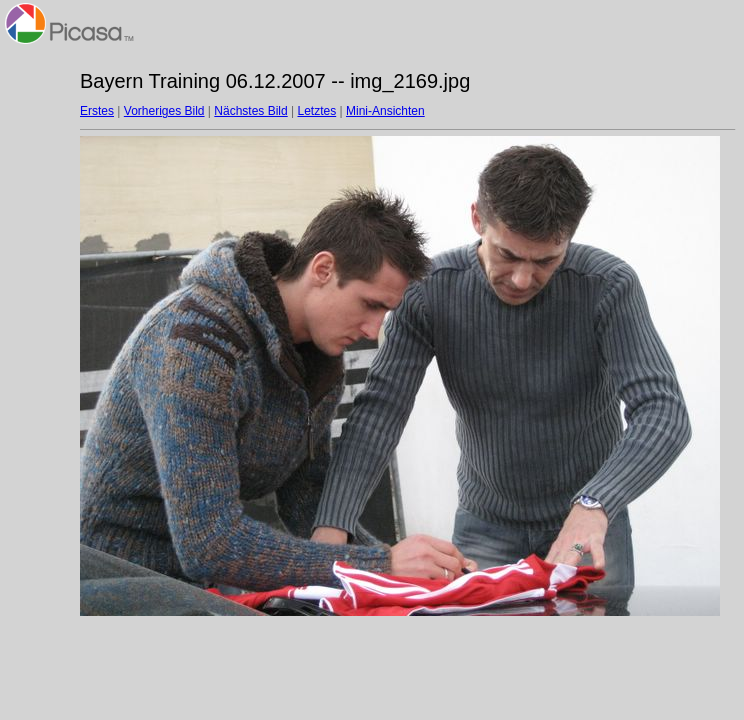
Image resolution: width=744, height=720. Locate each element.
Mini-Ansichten (385, 111)
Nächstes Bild (250, 111)
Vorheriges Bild (164, 111)
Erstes (97, 111)
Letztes (317, 111)
